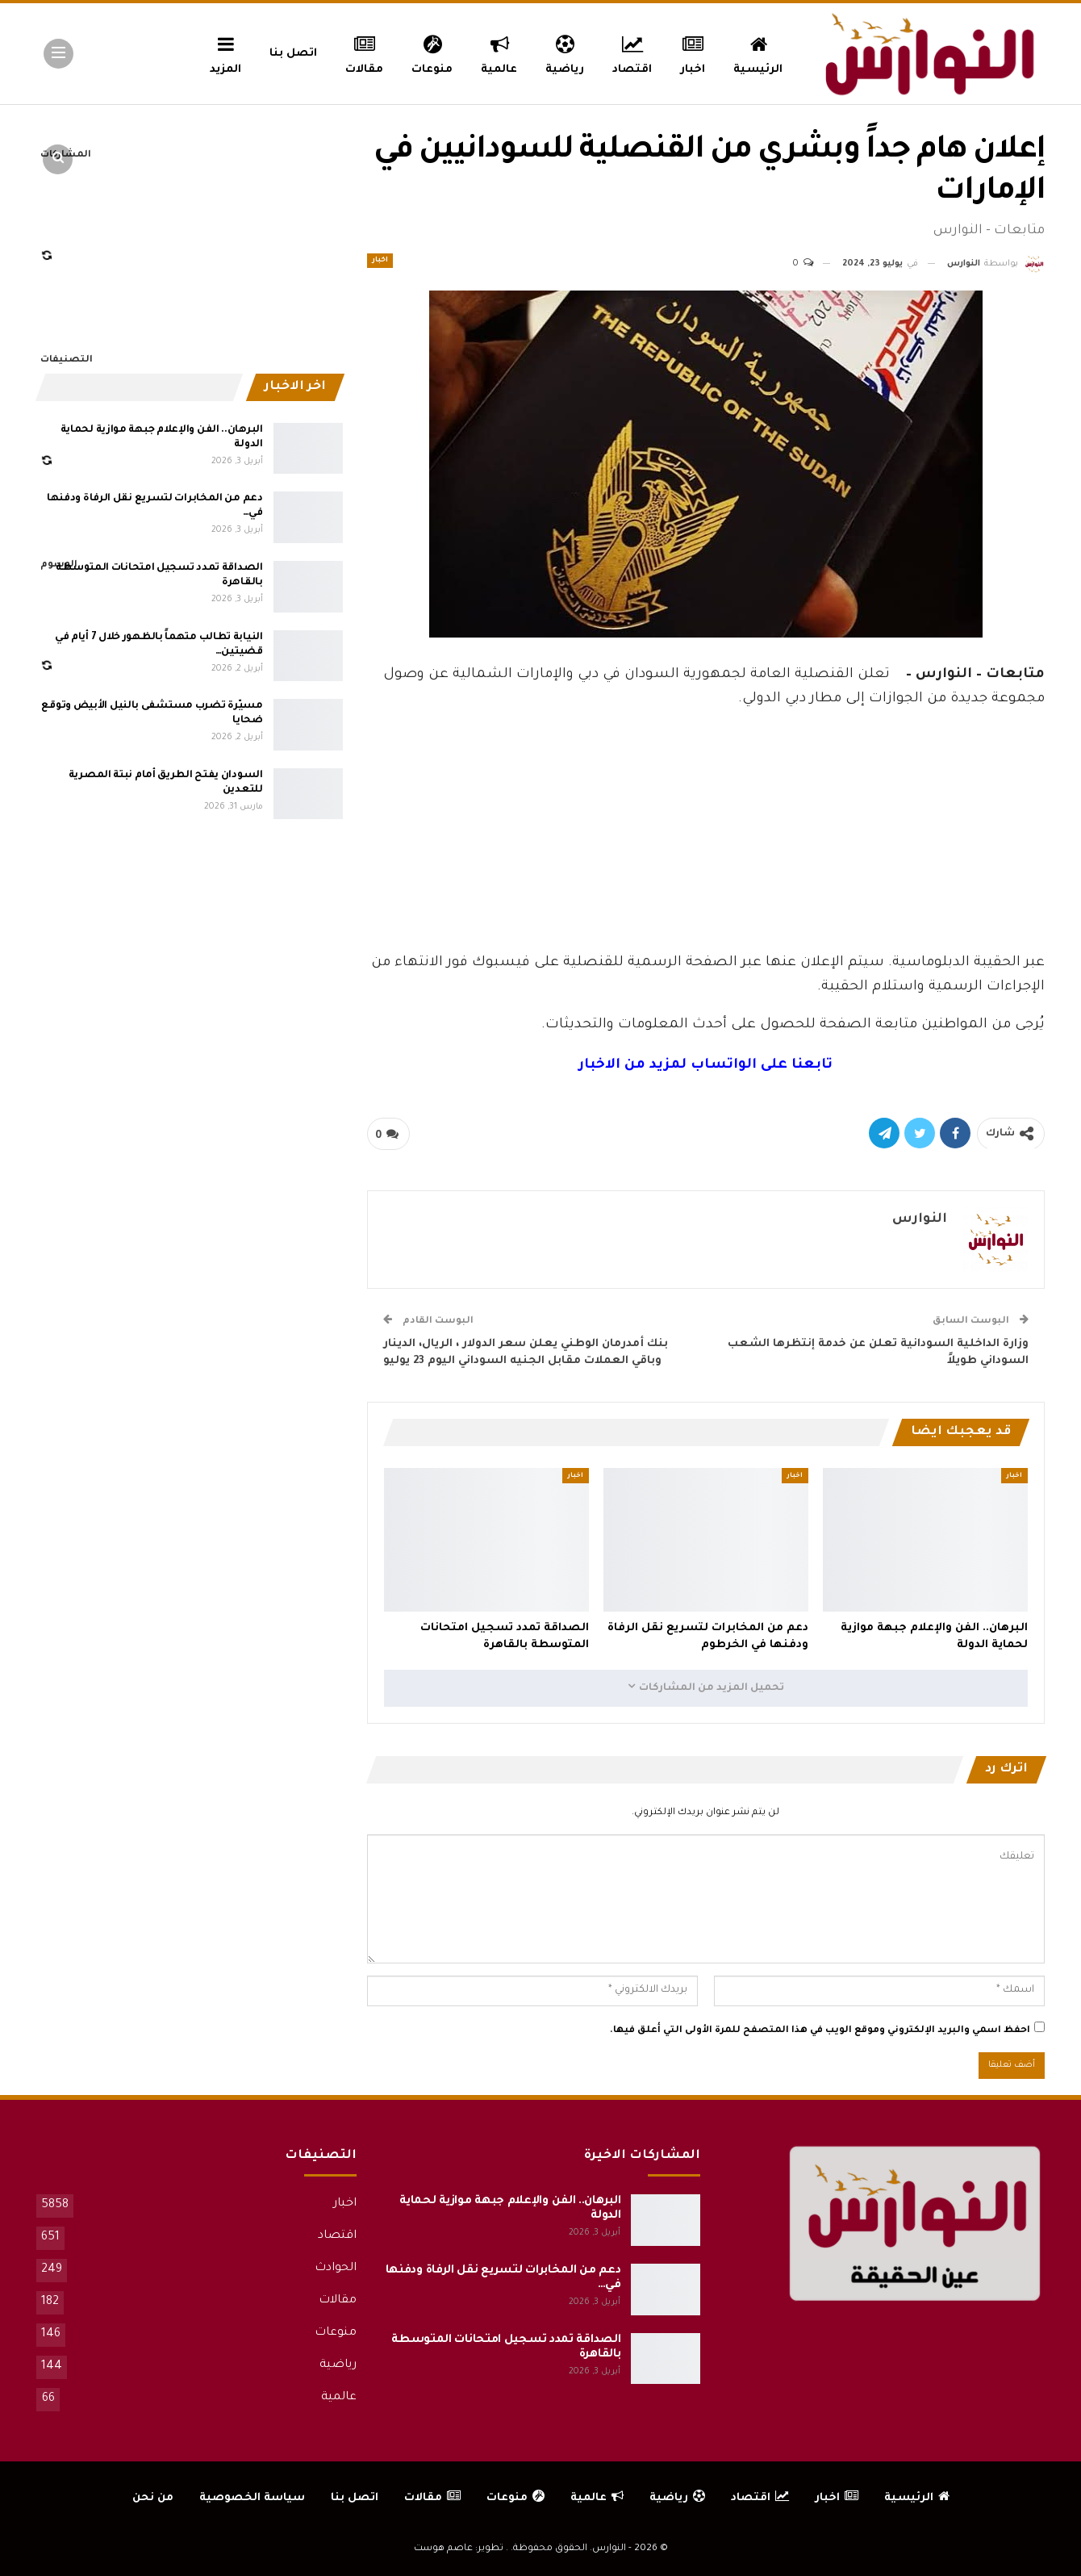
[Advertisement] (706, 826)
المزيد (225, 52)
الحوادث (336, 2268)
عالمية (499, 52)
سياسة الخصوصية (252, 2498)
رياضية (564, 52)
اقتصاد (632, 52)
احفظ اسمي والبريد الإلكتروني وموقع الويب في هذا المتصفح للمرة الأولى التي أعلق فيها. (820, 2031)
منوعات (432, 52)
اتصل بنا (293, 54)
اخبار (693, 52)
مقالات (364, 52)
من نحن (152, 2498)
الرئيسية (758, 52)
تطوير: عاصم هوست (458, 2549)
